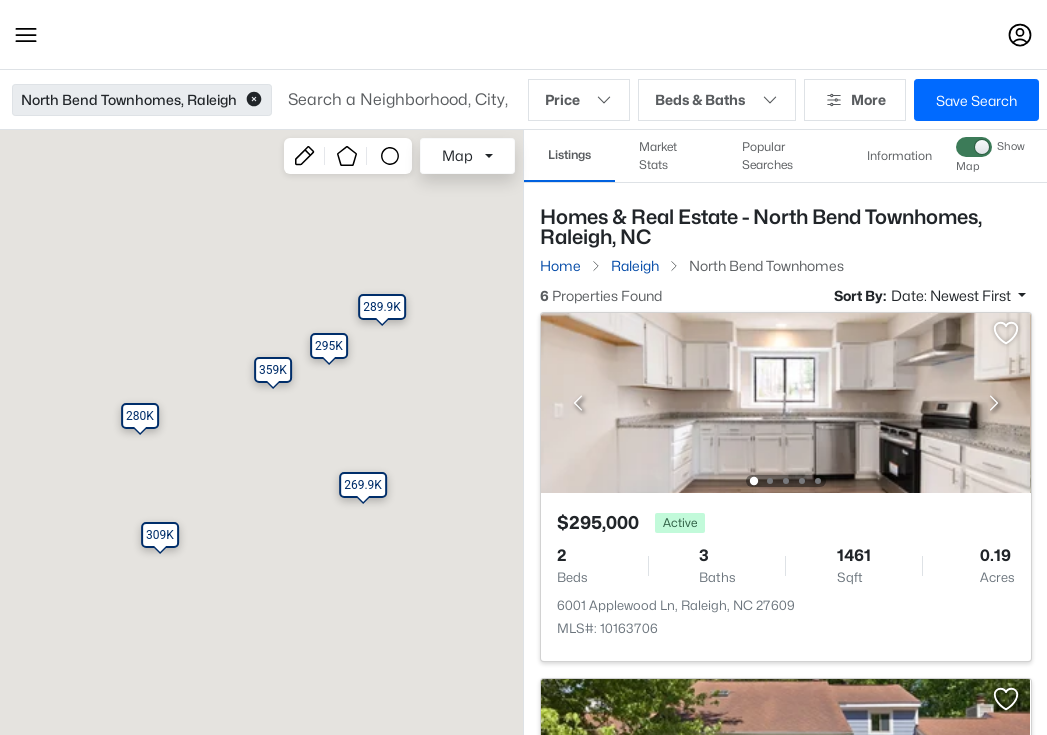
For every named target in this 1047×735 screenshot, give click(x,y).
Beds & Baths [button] (717, 100)
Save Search (976, 100)
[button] (26, 35)
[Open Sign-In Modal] (1020, 35)
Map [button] (457, 155)
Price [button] (579, 100)
